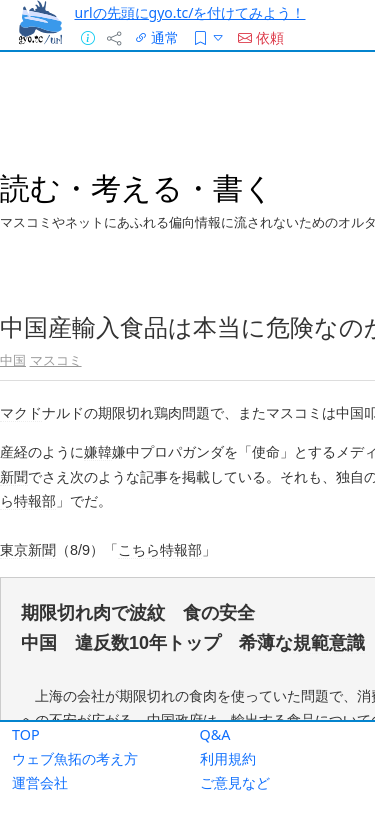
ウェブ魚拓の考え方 (75, 758)
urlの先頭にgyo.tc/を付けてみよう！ (190, 12)
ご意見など (235, 782)
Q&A (215, 734)
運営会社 (40, 782)
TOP (26, 734)
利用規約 (228, 758)
